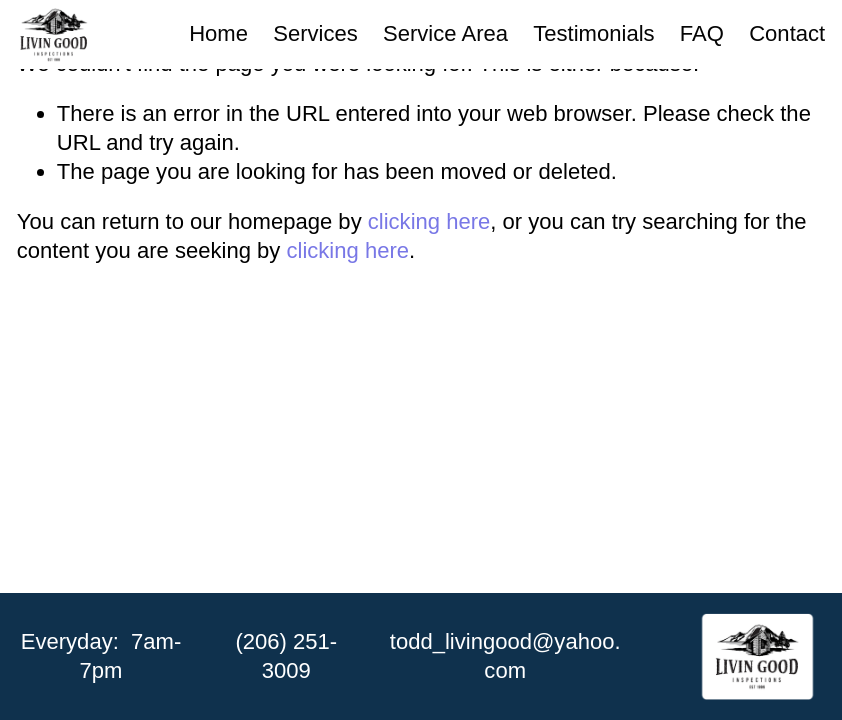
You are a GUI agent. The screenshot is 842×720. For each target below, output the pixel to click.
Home (218, 33)
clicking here (429, 221)
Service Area (445, 33)
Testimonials (593, 33)
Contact (787, 33)
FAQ (702, 33)
